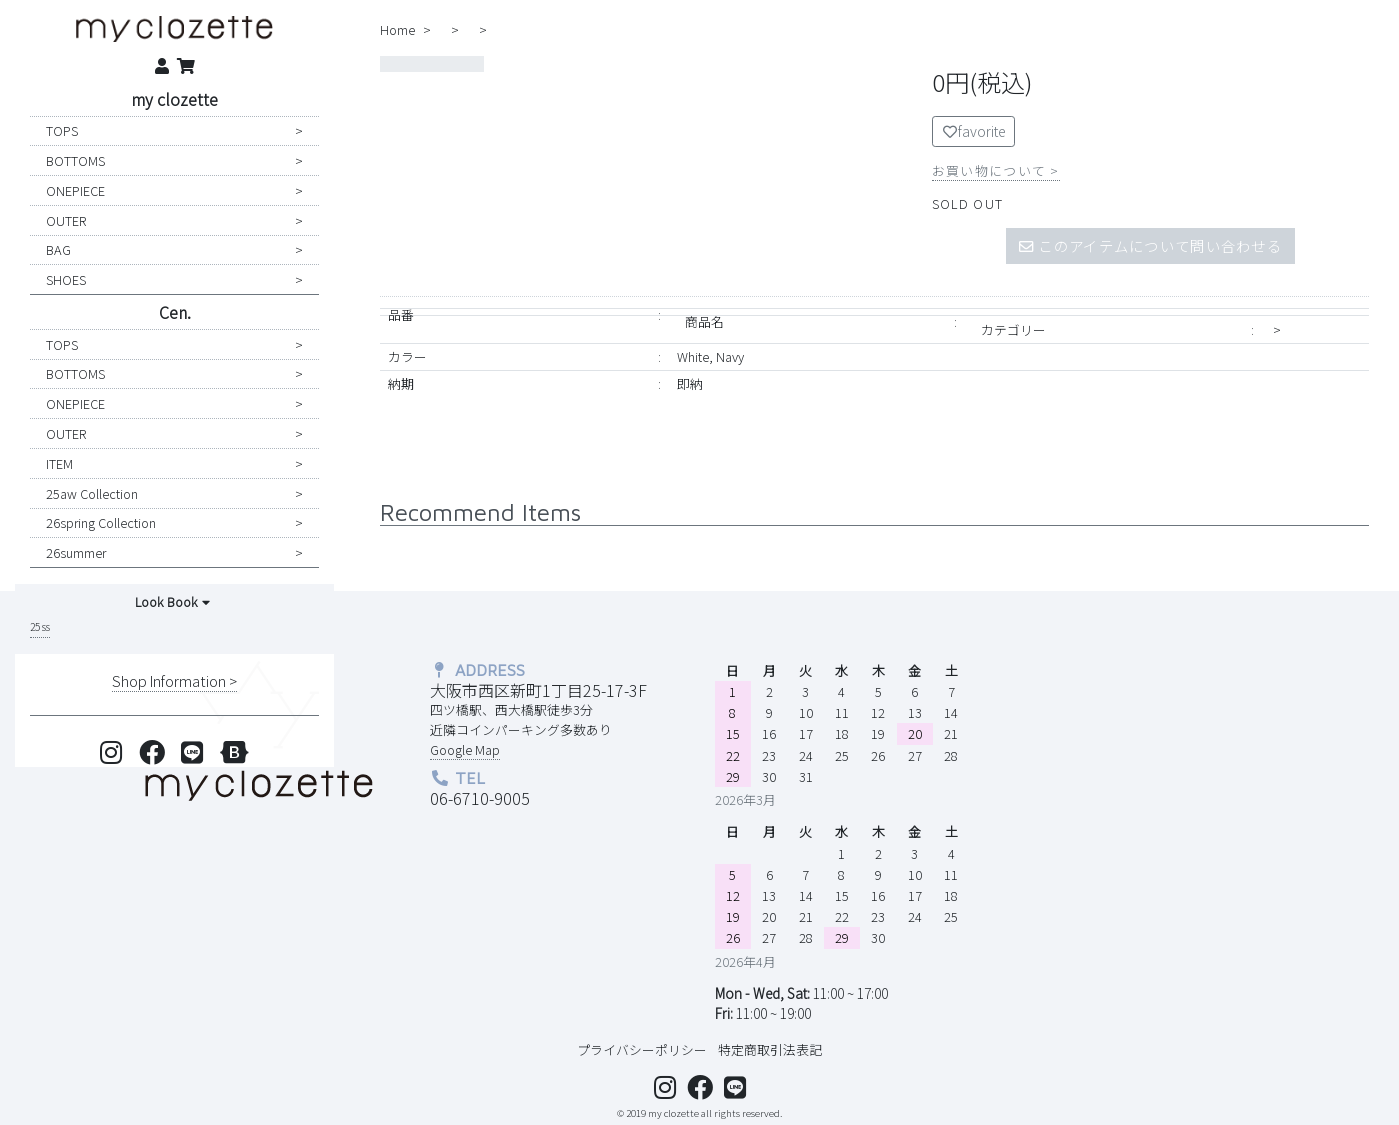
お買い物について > (996, 170)
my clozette (174, 99)
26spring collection (101, 522)
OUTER (66, 220)
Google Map (465, 749)
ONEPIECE (75, 190)
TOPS (62, 130)
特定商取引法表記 (770, 1049)
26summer (76, 552)
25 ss (40, 626)
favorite (974, 131)
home (397, 29)
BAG (58, 249)
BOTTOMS (75, 160)
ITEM (59, 463)
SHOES (66, 279)
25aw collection (92, 493)
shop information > (174, 680)
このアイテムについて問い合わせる (1150, 245)
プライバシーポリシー (642, 1049)
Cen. (175, 312)
